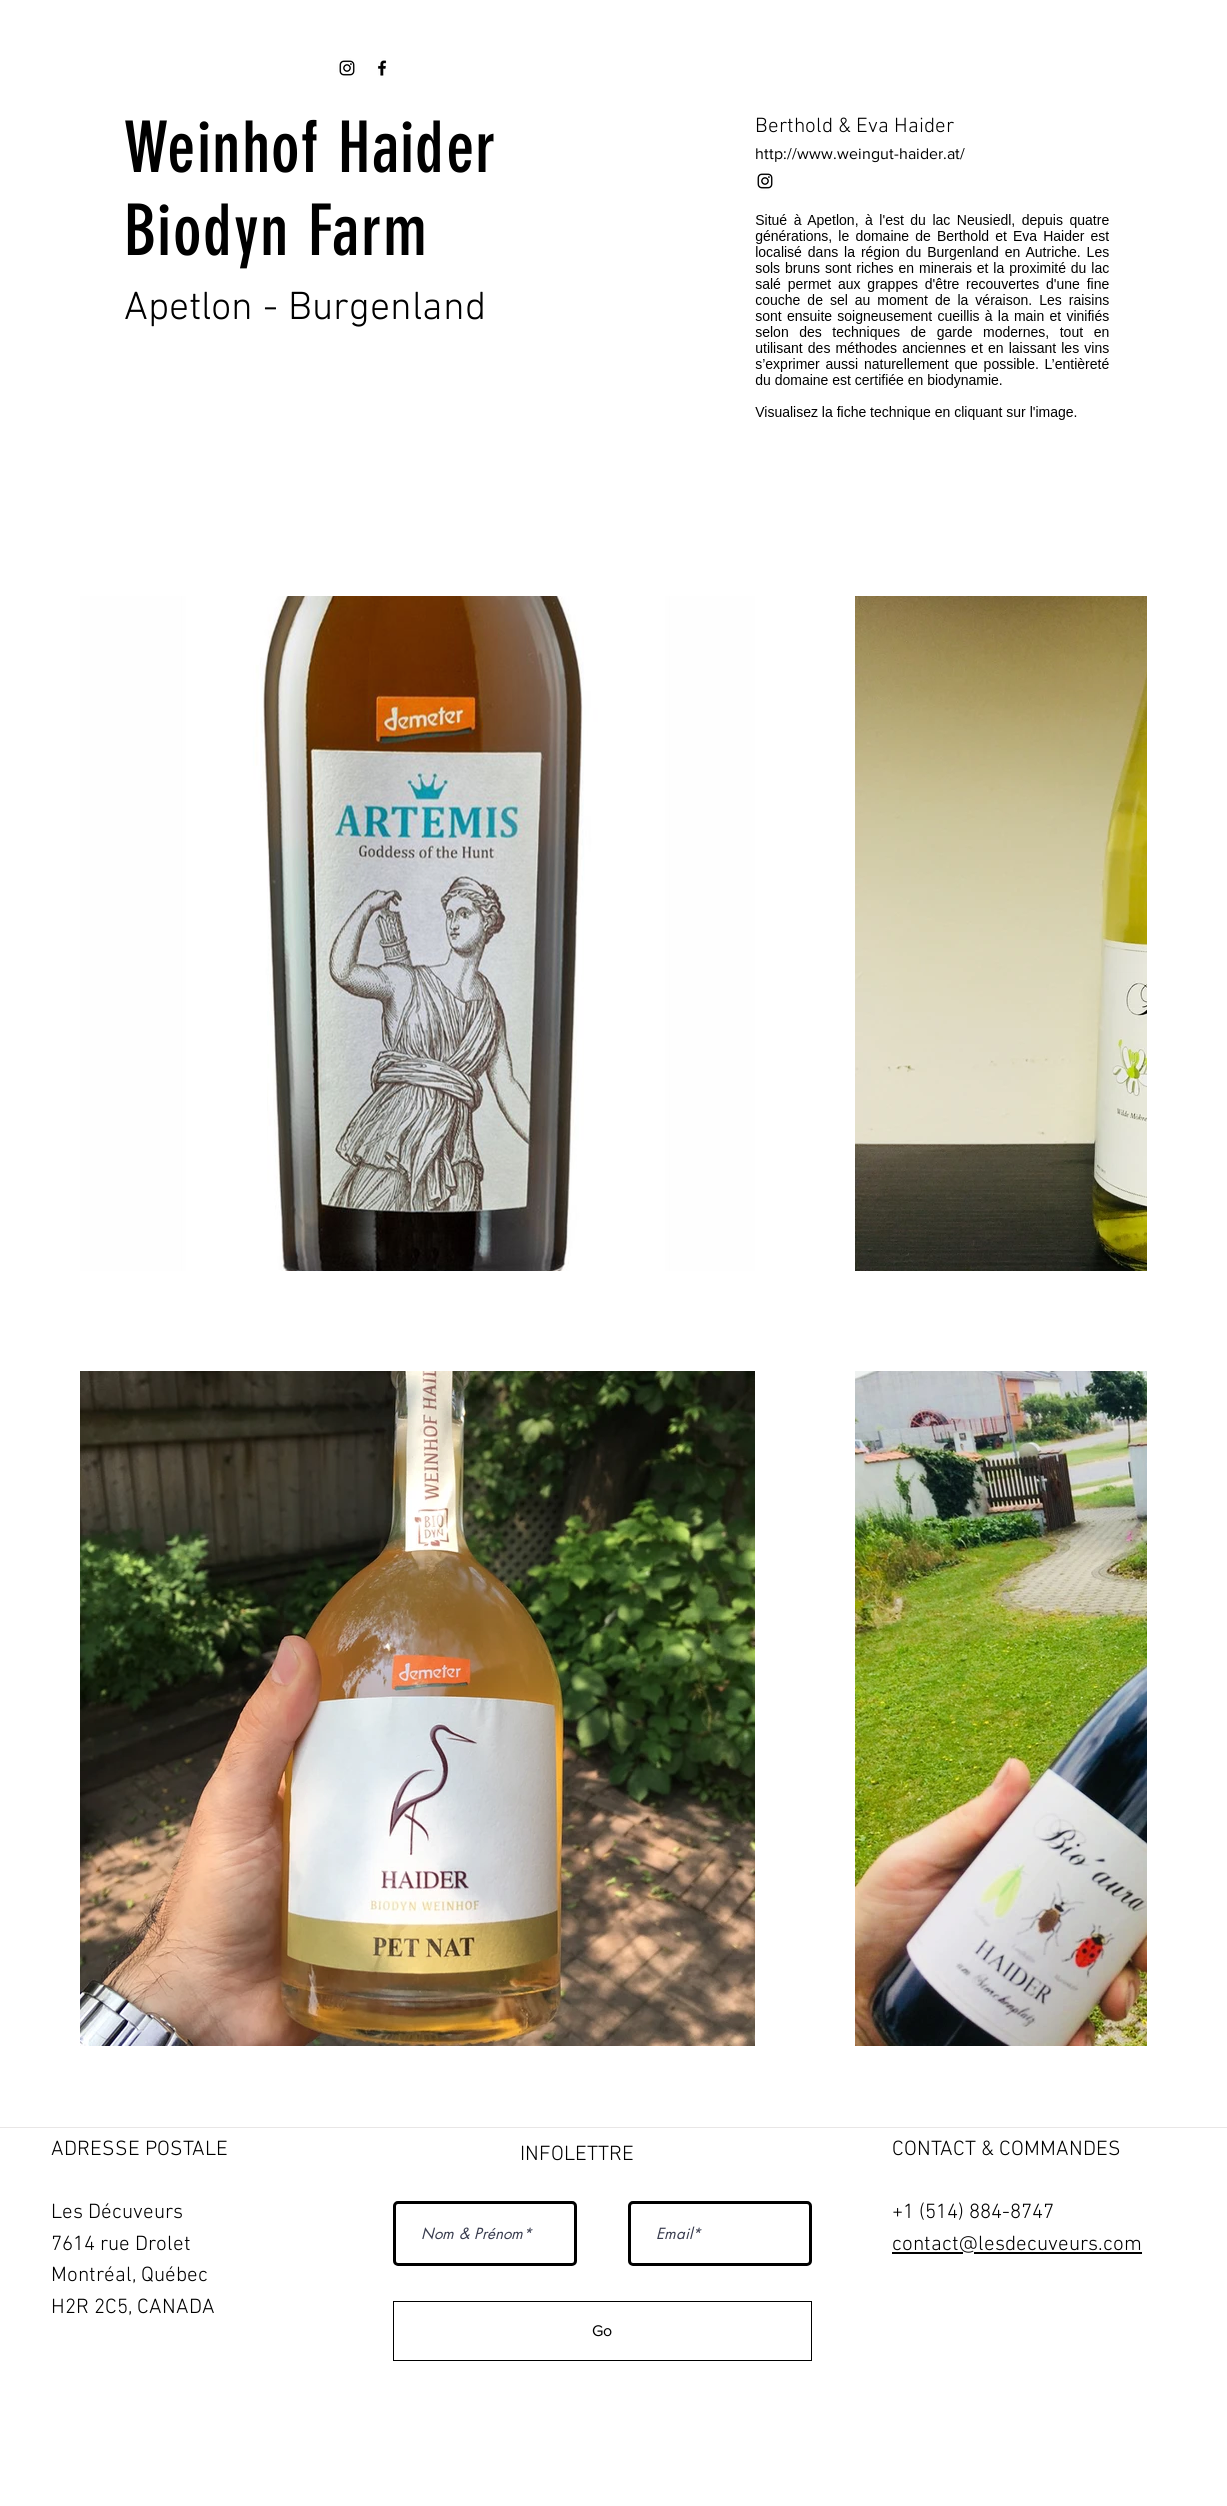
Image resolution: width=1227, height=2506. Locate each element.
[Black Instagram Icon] (765, 181)
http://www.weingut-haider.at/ (860, 153)
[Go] (602, 2331)
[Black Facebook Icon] (382, 68)
